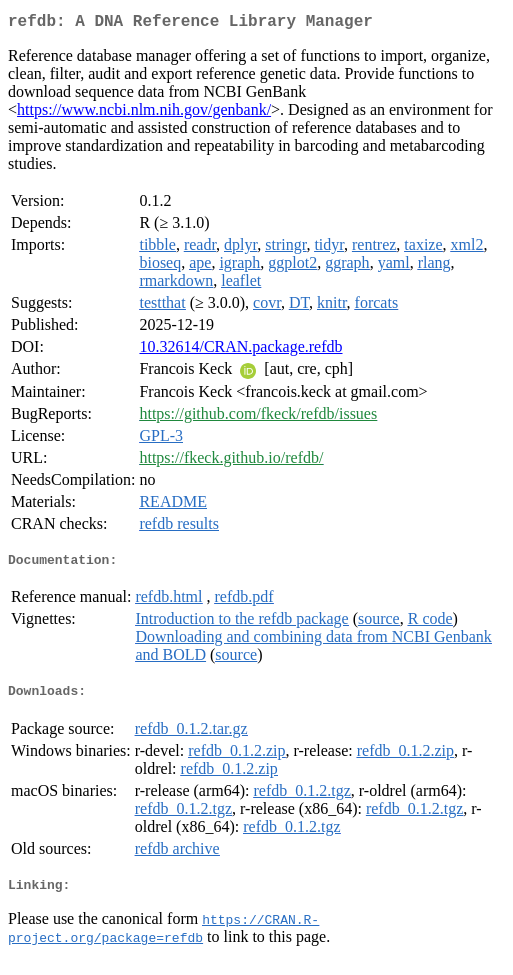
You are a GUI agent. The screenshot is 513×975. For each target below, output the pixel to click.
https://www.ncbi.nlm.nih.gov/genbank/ (144, 113)
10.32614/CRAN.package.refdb (240, 350)
